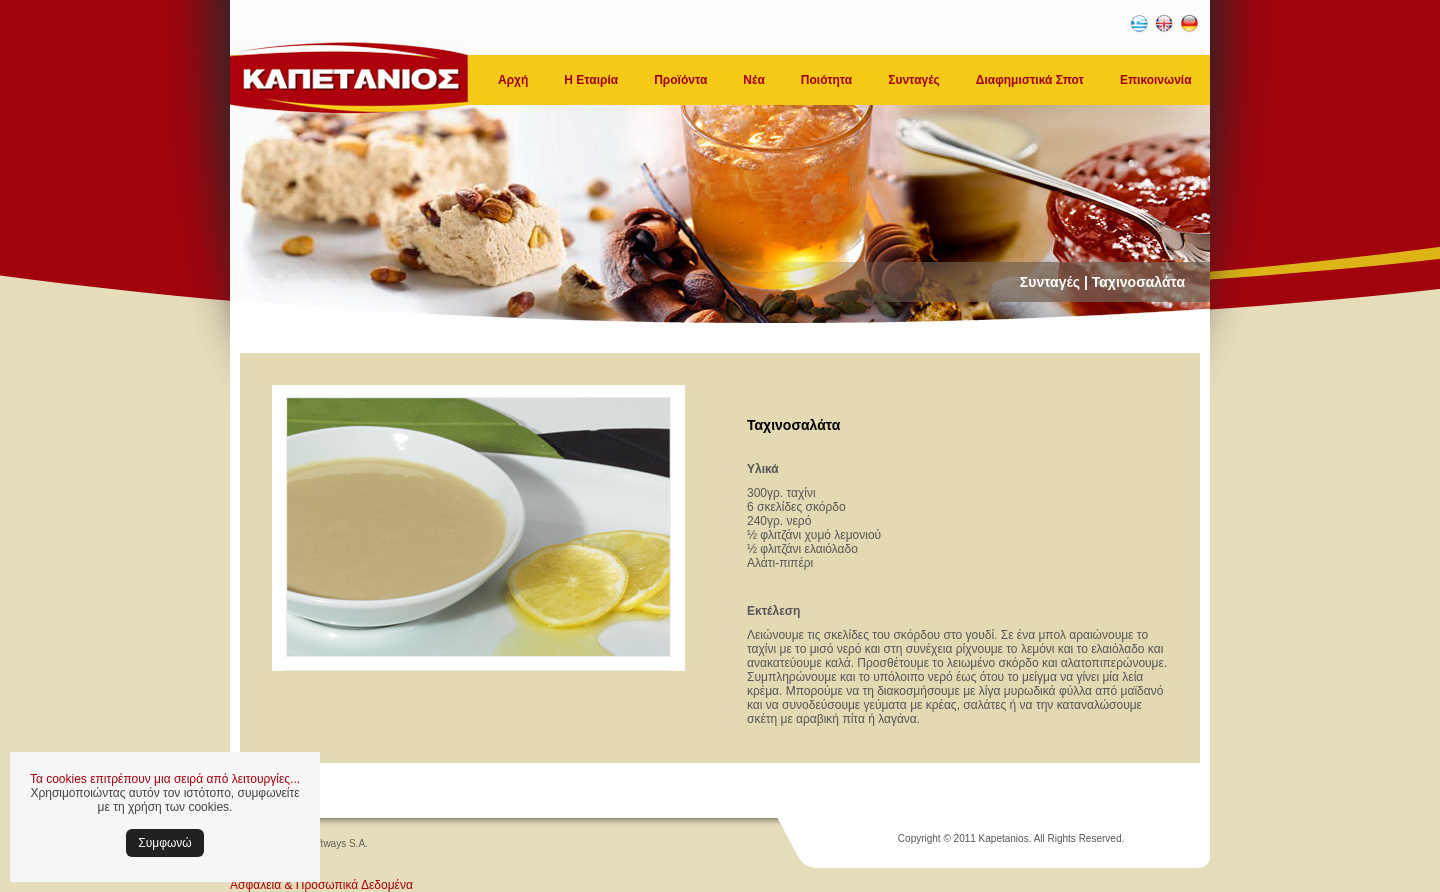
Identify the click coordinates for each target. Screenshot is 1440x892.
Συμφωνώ (164, 843)
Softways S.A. (337, 843)
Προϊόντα (680, 80)
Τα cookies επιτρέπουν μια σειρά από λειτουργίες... (165, 779)
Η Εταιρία (591, 80)
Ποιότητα (826, 80)
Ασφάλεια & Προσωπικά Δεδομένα (321, 885)
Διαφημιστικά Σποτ (1030, 80)
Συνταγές (914, 80)
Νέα (753, 80)
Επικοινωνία (1156, 80)
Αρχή (513, 80)
